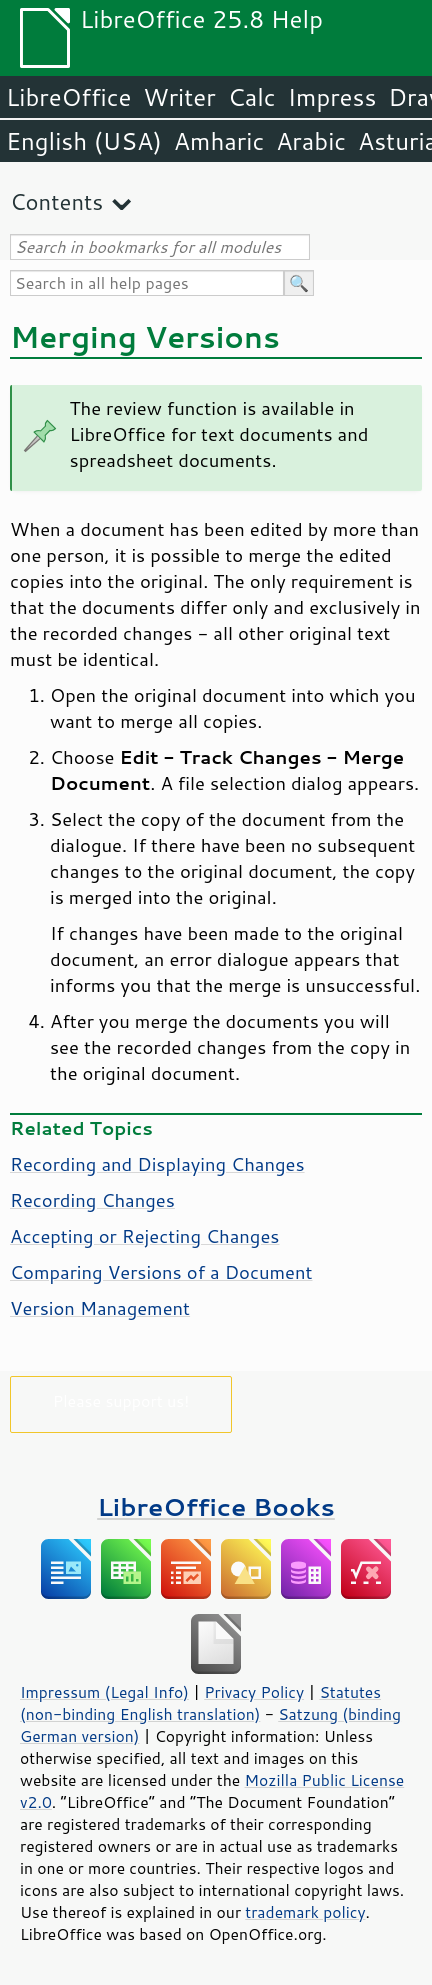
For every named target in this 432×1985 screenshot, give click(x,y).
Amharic (219, 141)
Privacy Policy (254, 1692)
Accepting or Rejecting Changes (144, 1236)
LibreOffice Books (216, 1506)
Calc (252, 97)
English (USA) (84, 141)
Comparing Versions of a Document (161, 1272)
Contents (56, 201)
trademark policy (305, 1912)
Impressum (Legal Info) (104, 1692)
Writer (179, 97)
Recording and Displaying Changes (157, 1164)
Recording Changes (92, 1200)
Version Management (100, 1308)
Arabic (311, 141)
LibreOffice (68, 97)
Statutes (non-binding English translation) (200, 1703)
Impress (332, 97)
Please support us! (121, 1400)
